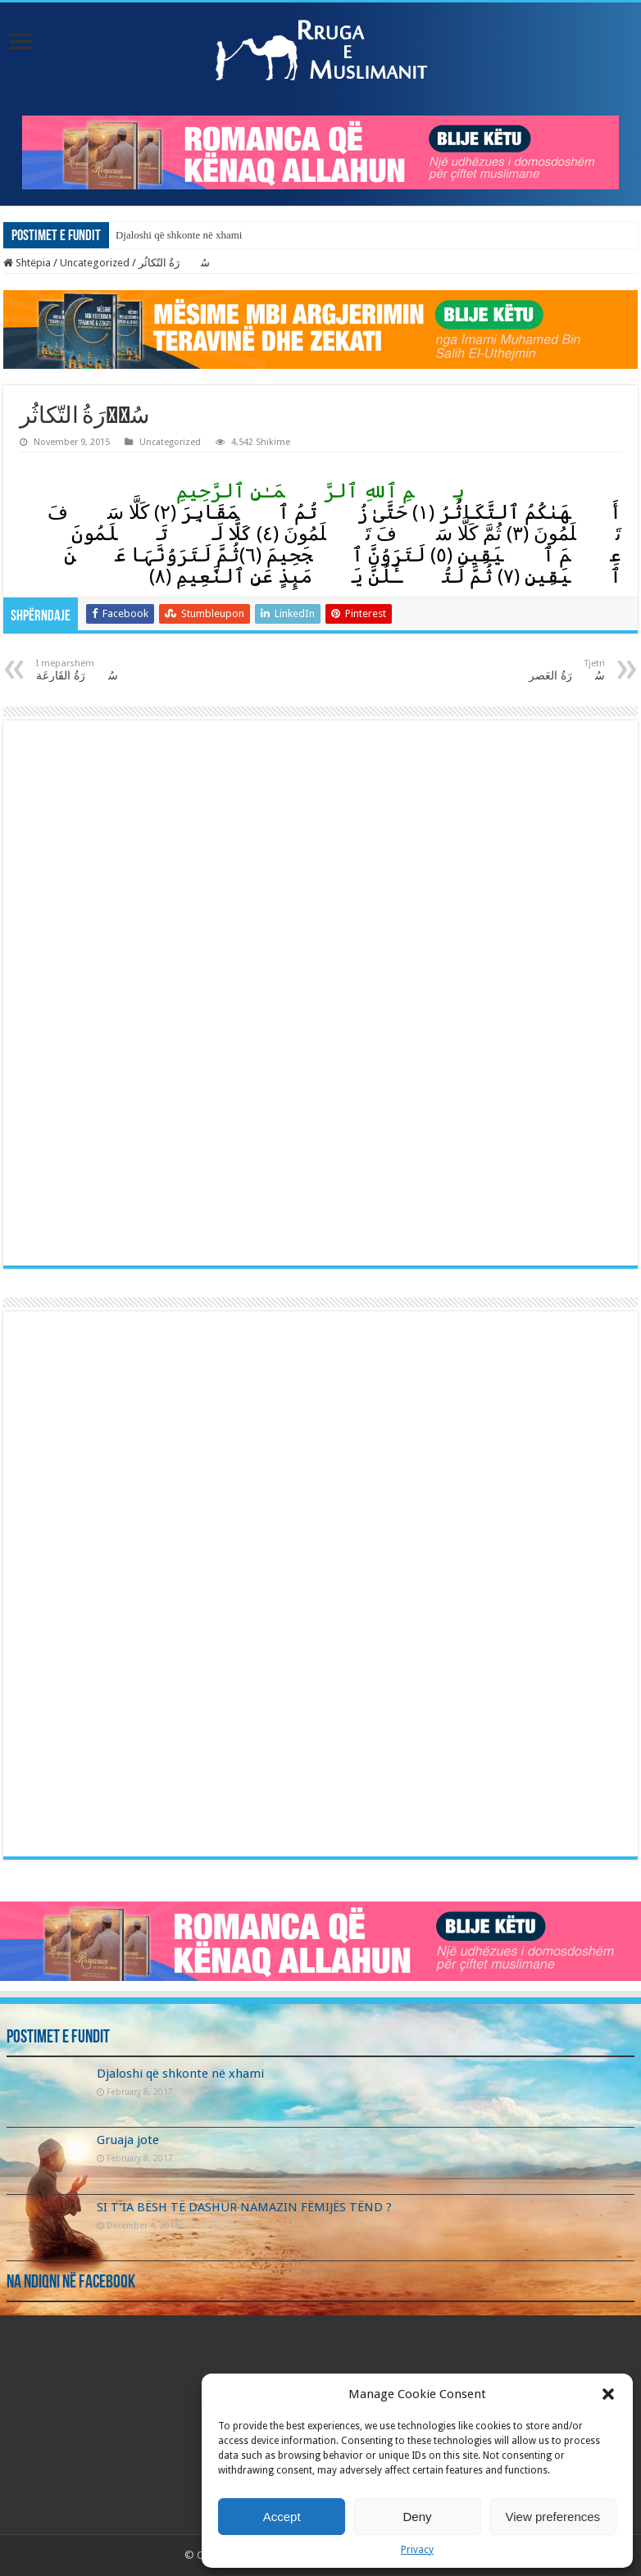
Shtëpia (27, 263)
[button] (608, 2394)
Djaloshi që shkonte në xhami (179, 235)
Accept (282, 2517)
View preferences (553, 2517)
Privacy (417, 2550)
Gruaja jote (128, 2140)
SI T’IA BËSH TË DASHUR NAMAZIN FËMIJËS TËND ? (244, 2207)
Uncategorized (95, 263)
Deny (416, 2517)
